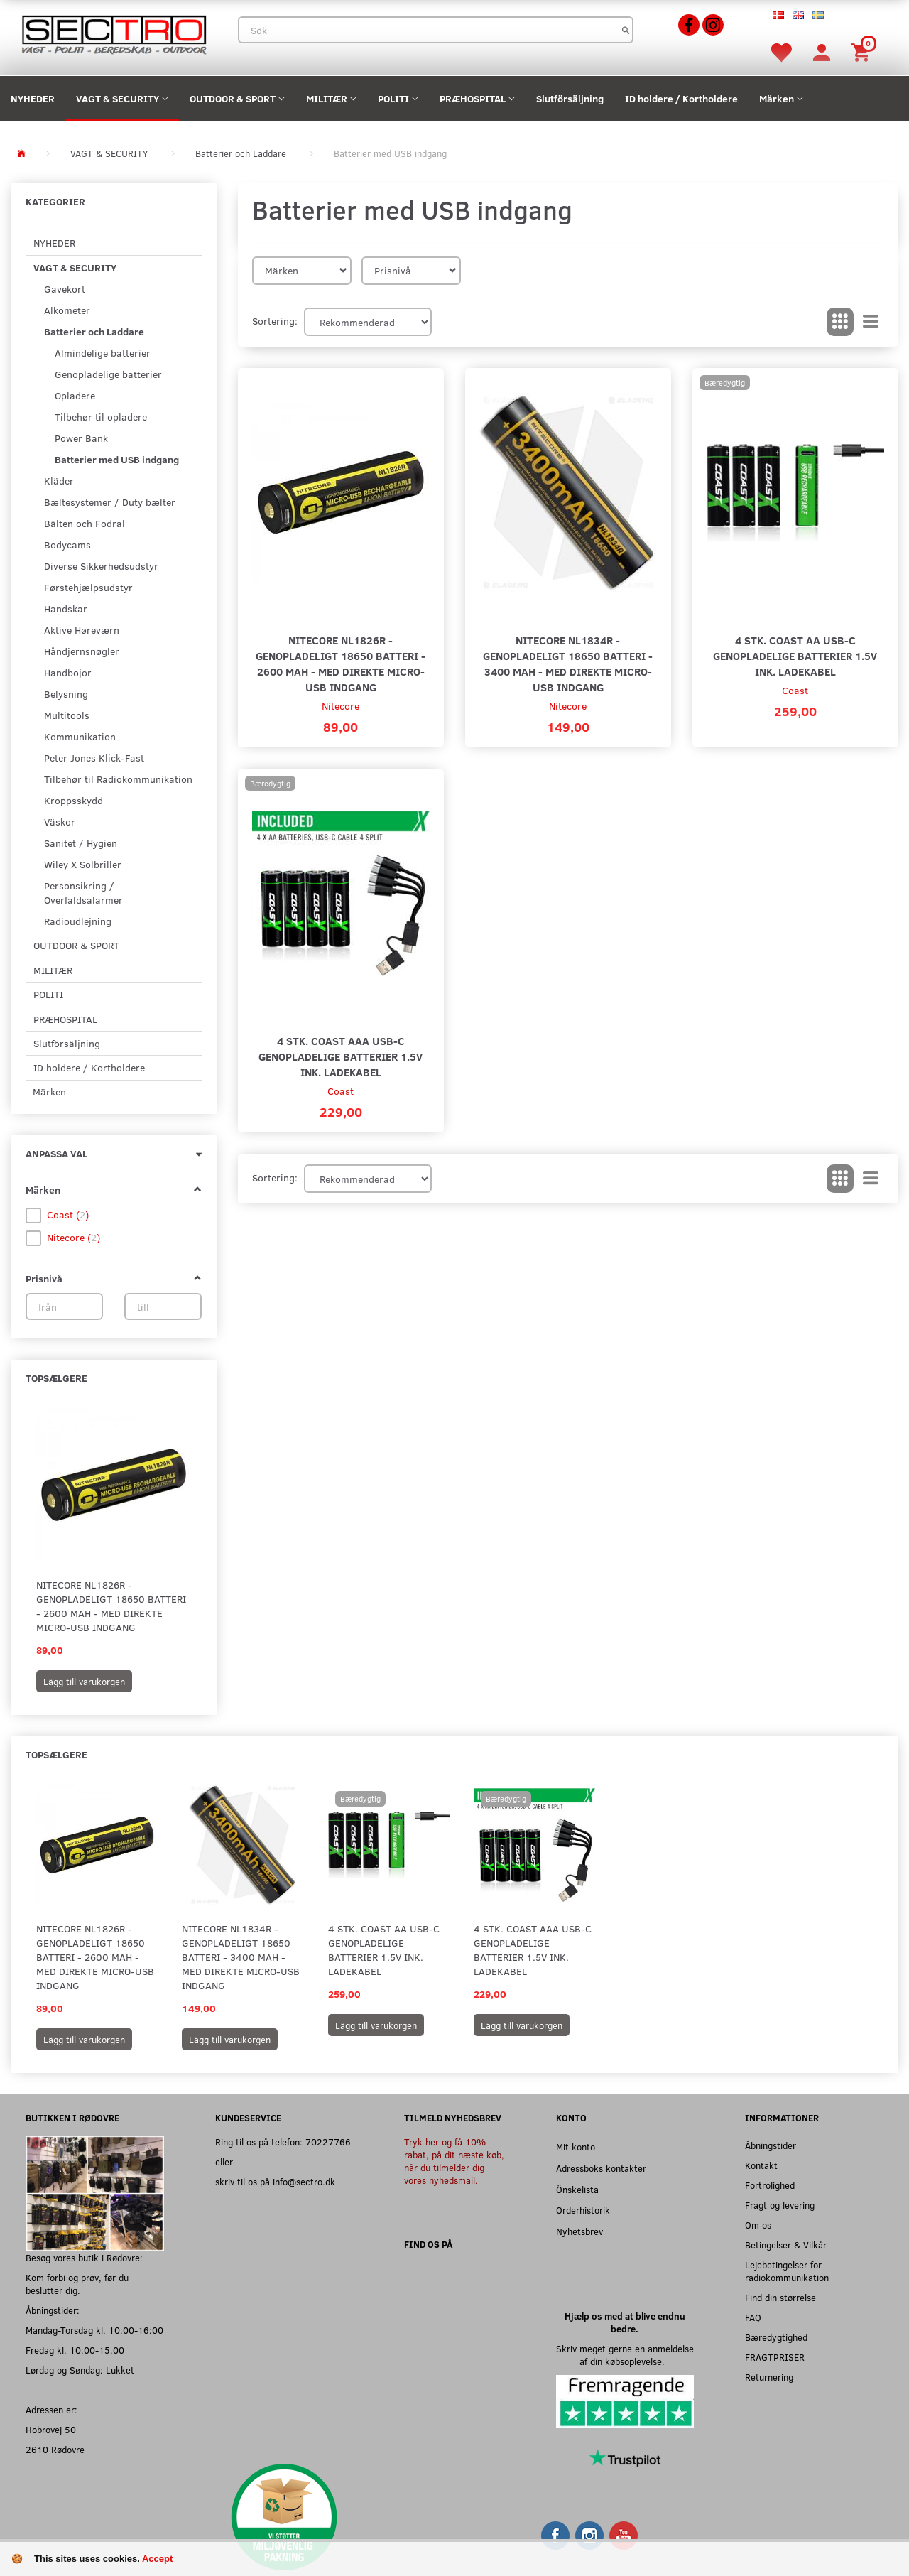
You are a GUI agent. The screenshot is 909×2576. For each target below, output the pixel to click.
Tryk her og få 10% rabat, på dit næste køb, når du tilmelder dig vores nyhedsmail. (454, 2161)
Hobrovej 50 (51, 2429)
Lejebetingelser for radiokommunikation (787, 2270)
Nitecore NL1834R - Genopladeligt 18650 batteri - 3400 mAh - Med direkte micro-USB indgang (568, 663)
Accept (157, 2558)
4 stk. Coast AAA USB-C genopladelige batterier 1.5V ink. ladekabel (340, 1056)
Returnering (769, 2377)
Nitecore (340, 706)
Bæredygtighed (776, 2337)
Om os (758, 2225)
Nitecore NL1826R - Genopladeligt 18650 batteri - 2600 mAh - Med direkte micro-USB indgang (111, 1606)
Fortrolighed (770, 2185)
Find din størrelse (780, 2297)
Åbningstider (770, 2145)
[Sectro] (114, 33)
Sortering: (275, 321)
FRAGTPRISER (775, 2357)
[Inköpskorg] (863, 51)
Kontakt (761, 2165)
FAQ (753, 2317)
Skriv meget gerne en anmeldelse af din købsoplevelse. (625, 2354)
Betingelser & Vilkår (786, 2245)
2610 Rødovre (55, 2449)
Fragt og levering (780, 2205)
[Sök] (626, 30)
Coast (795, 690)
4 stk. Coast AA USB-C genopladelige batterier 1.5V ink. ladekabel (795, 655)
